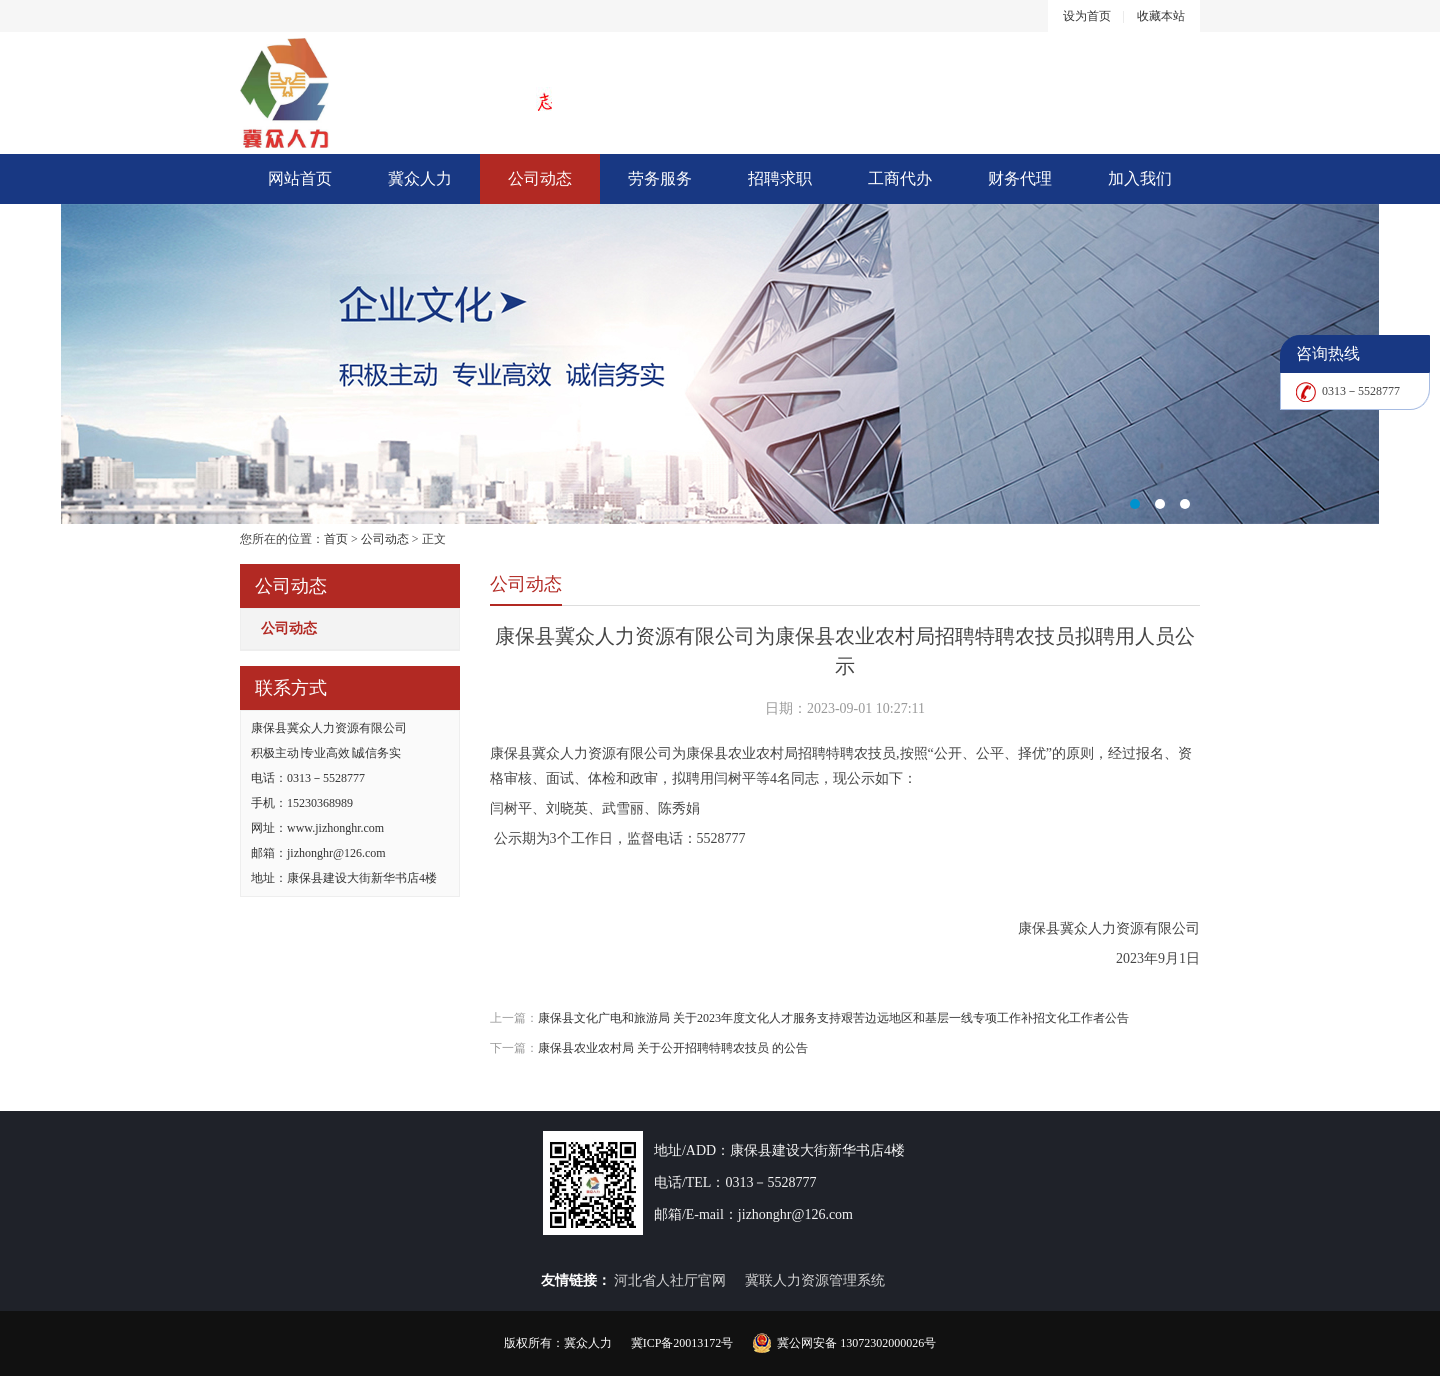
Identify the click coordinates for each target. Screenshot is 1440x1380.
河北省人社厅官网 (670, 1280)
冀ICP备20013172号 (682, 1343)
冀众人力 (420, 178)
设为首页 (1087, 16)
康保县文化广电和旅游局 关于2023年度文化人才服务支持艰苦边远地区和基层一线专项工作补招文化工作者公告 (833, 1018)
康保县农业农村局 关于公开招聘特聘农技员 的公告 (673, 1048)
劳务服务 (660, 178)
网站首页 (300, 178)
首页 (336, 539)
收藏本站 (1161, 16)
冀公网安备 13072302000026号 (856, 1343)
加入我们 (1140, 178)
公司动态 (540, 178)
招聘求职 (780, 178)
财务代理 (1020, 178)
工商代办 (900, 178)
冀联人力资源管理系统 (815, 1280)
